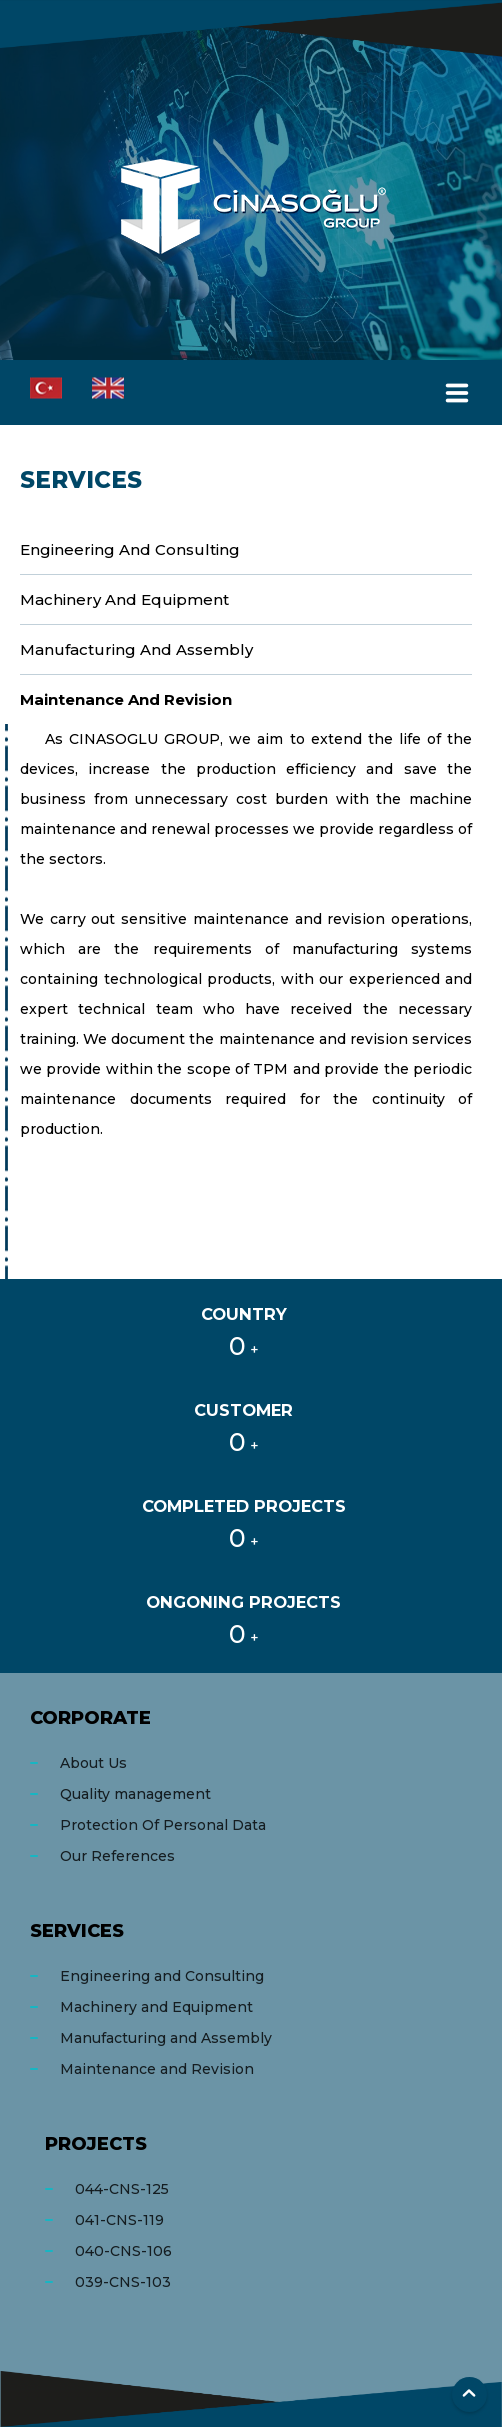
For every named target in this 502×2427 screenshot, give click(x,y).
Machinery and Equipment (124, 599)
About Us (93, 1763)
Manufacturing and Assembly (136, 649)
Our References (117, 1856)
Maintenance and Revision (126, 699)
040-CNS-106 (123, 2251)
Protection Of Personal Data (163, 1825)
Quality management (135, 1794)
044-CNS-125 (122, 2189)
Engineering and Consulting (130, 549)
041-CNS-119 (119, 2220)
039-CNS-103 (123, 2282)
